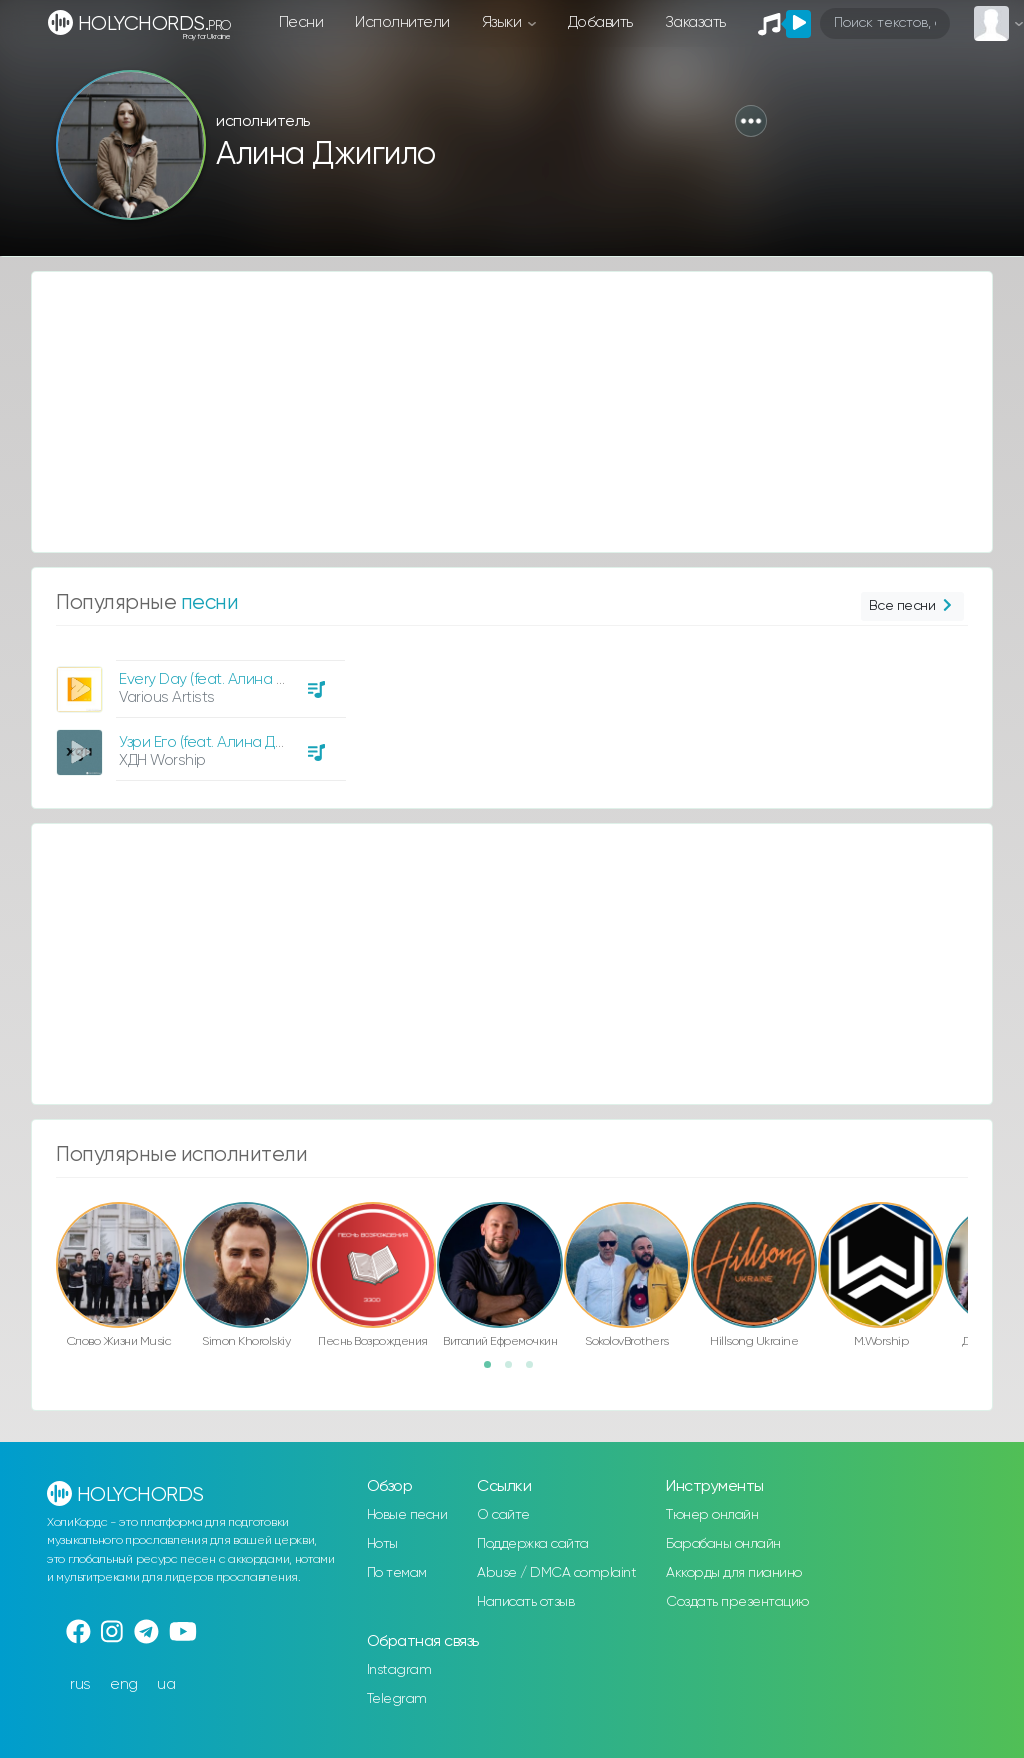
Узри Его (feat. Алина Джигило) (224, 742)
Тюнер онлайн (712, 1515)
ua (166, 1684)
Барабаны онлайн (723, 1544)
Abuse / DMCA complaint (556, 1573)
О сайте (503, 1515)
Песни (301, 22)
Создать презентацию (737, 1602)
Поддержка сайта (533, 1544)
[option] (198, 713)
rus (80, 1684)
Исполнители (402, 22)
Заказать (695, 22)
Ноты (382, 1544)
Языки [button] (503, 22)
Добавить (600, 22)
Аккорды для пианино (734, 1573)
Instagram (399, 1670)
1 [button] (494, 1371)
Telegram (397, 1699)
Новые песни (407, 1515)
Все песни (912, 606)
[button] (751, 121)
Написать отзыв (525, 1602)
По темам (397, 1573)
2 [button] (515, 1371)
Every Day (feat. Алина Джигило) (229, 679)
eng (124, 1684)
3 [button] (536, 1371)
